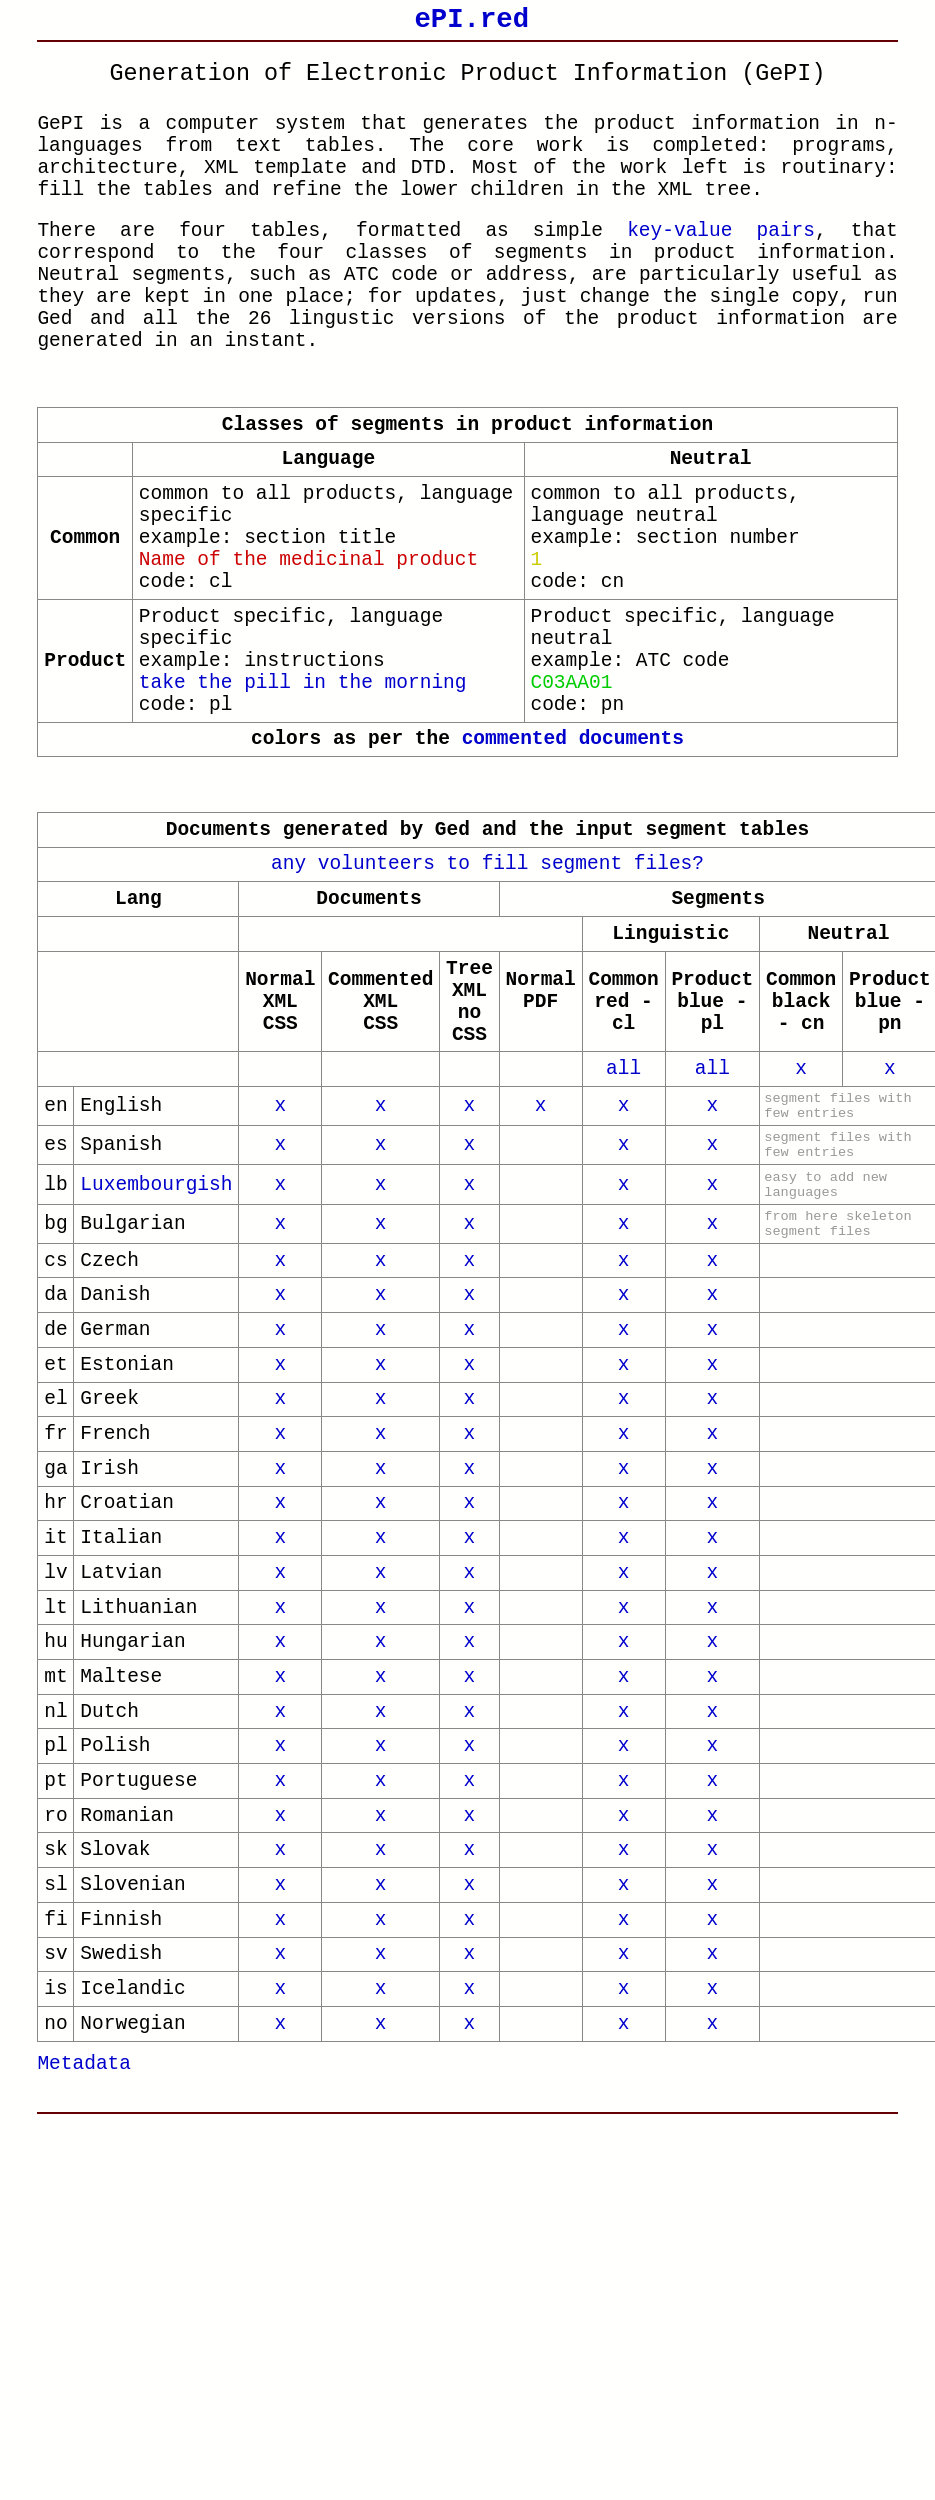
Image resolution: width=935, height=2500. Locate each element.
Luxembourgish (156, 1376)
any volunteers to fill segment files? (487, 998)
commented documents (573, 863)
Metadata (84, 2385)
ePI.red (471, 22)
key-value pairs (721, 265)
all (623, 1238)
